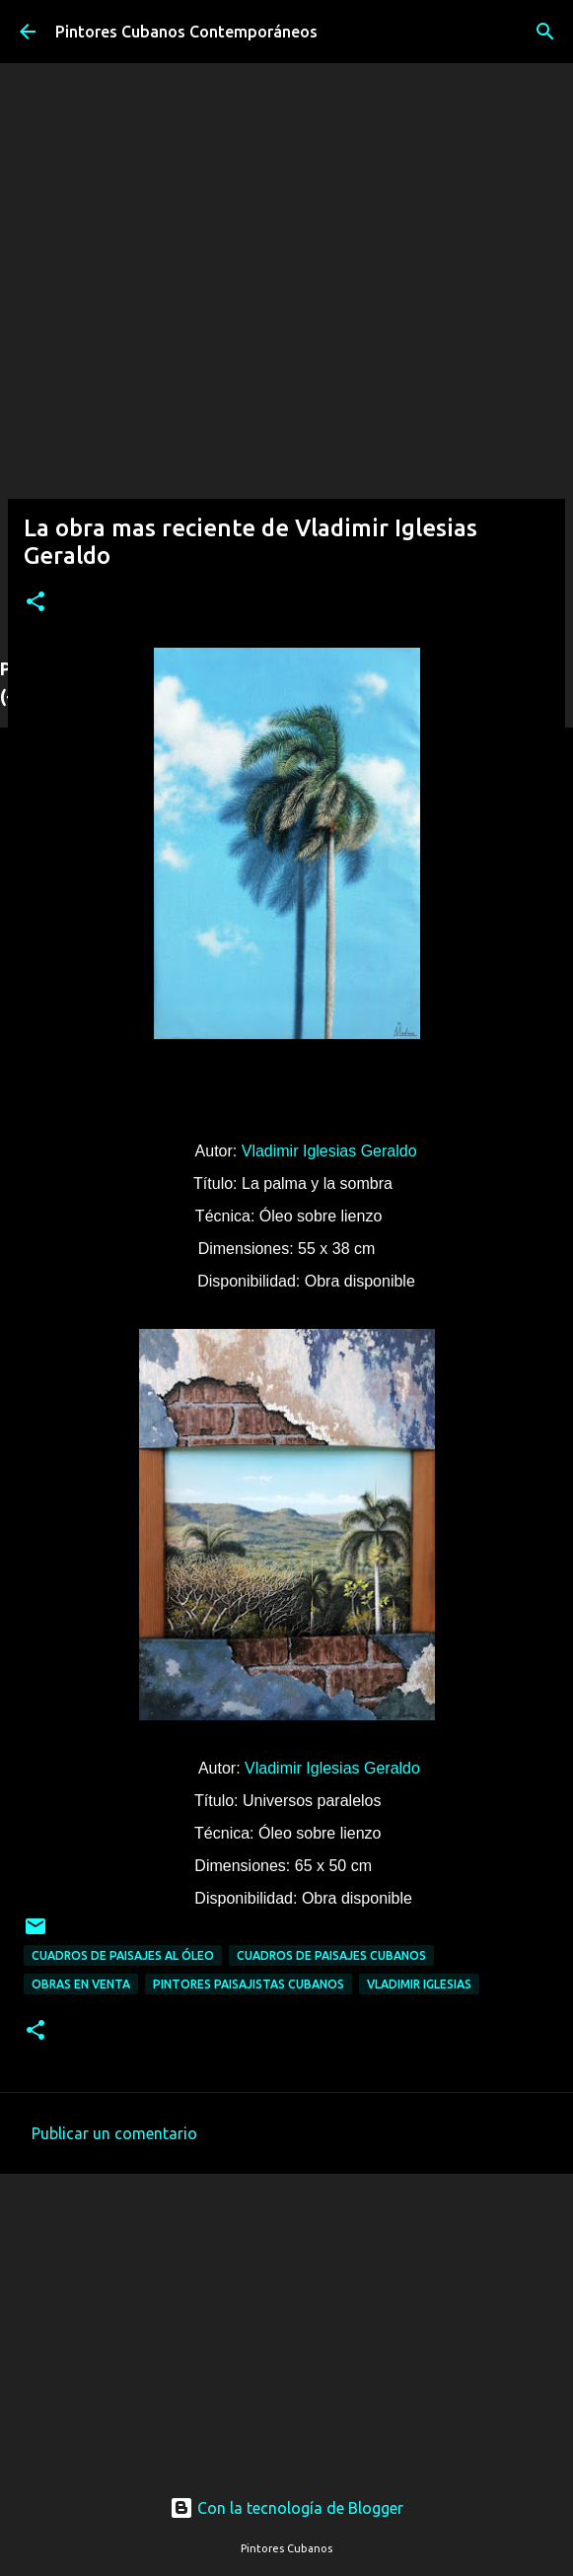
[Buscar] (545, 31)
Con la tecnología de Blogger (286, 2508)
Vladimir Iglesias (419, 1984)
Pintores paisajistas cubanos (248, 1984)
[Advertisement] (286, 2312)
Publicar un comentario (114, 2133)
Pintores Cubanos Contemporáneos (186, 31)
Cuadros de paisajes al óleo (123, 1955)
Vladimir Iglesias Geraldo (329, 1151)
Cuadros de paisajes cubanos (331, 1955)
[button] (35, 603)
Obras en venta (81, 1984)
